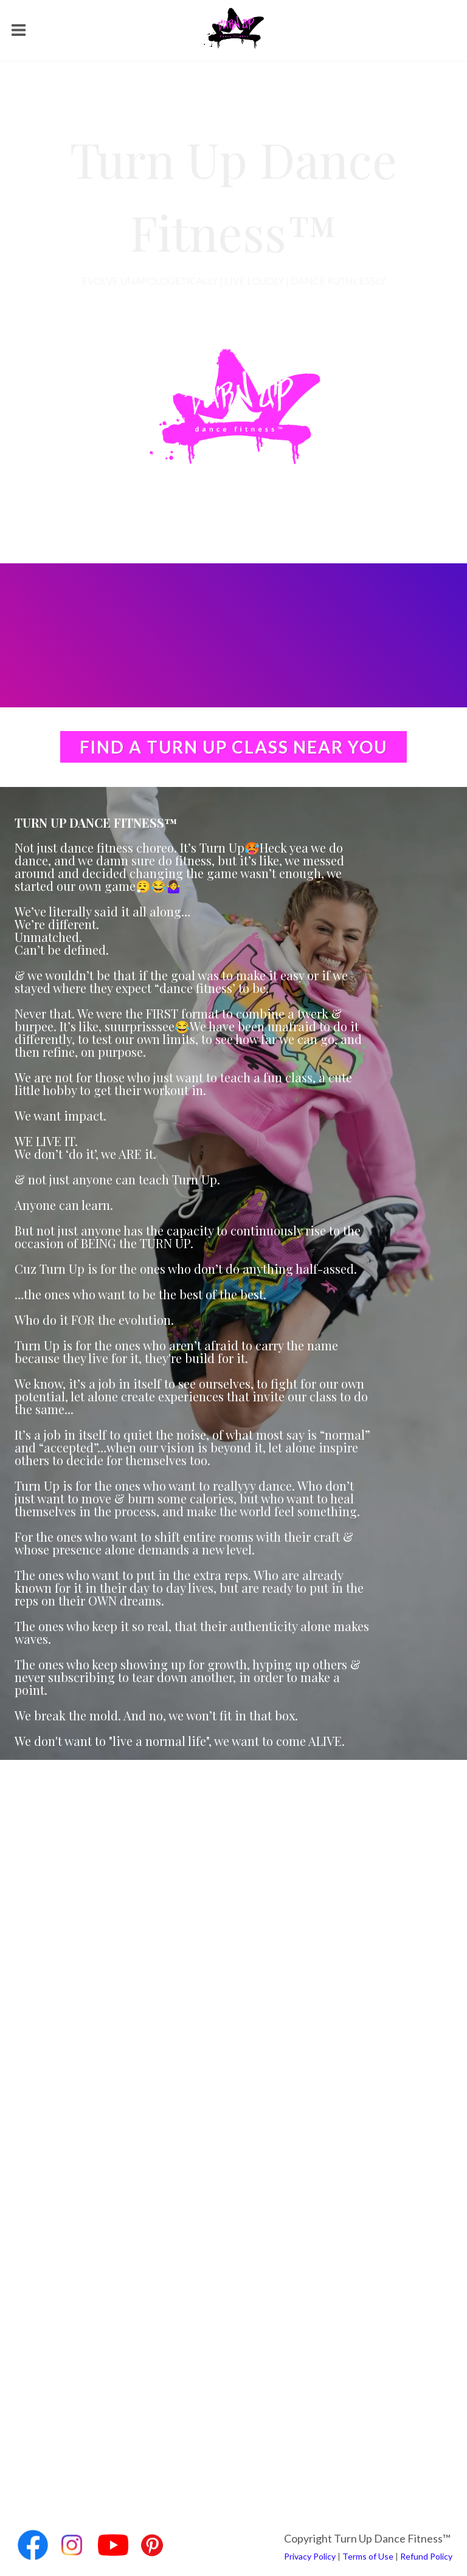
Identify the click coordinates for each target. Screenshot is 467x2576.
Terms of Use (367, 2556)
